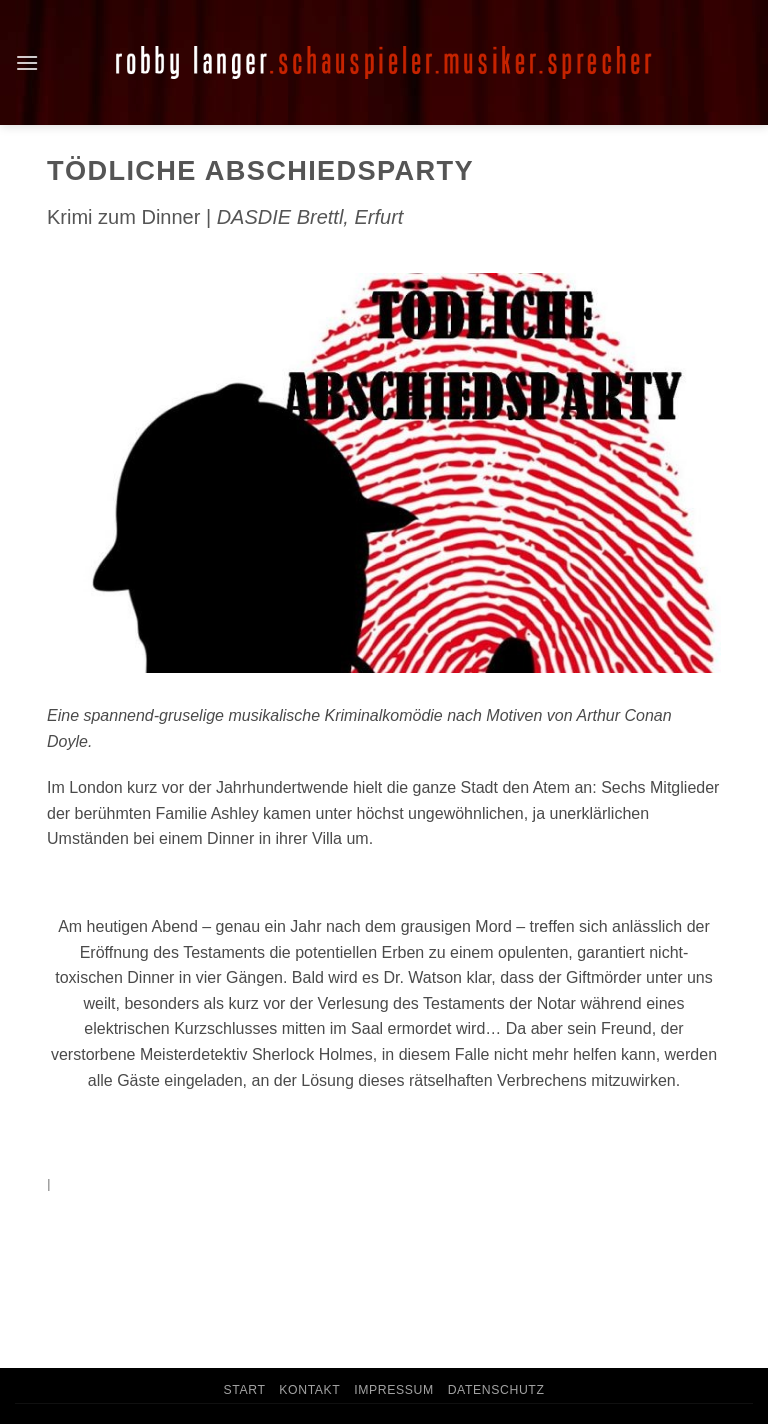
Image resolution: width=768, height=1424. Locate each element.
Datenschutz (496, 1390)
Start (244, 1390)
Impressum (394, 1390)
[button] (27, 62)
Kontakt (309, 1390)
